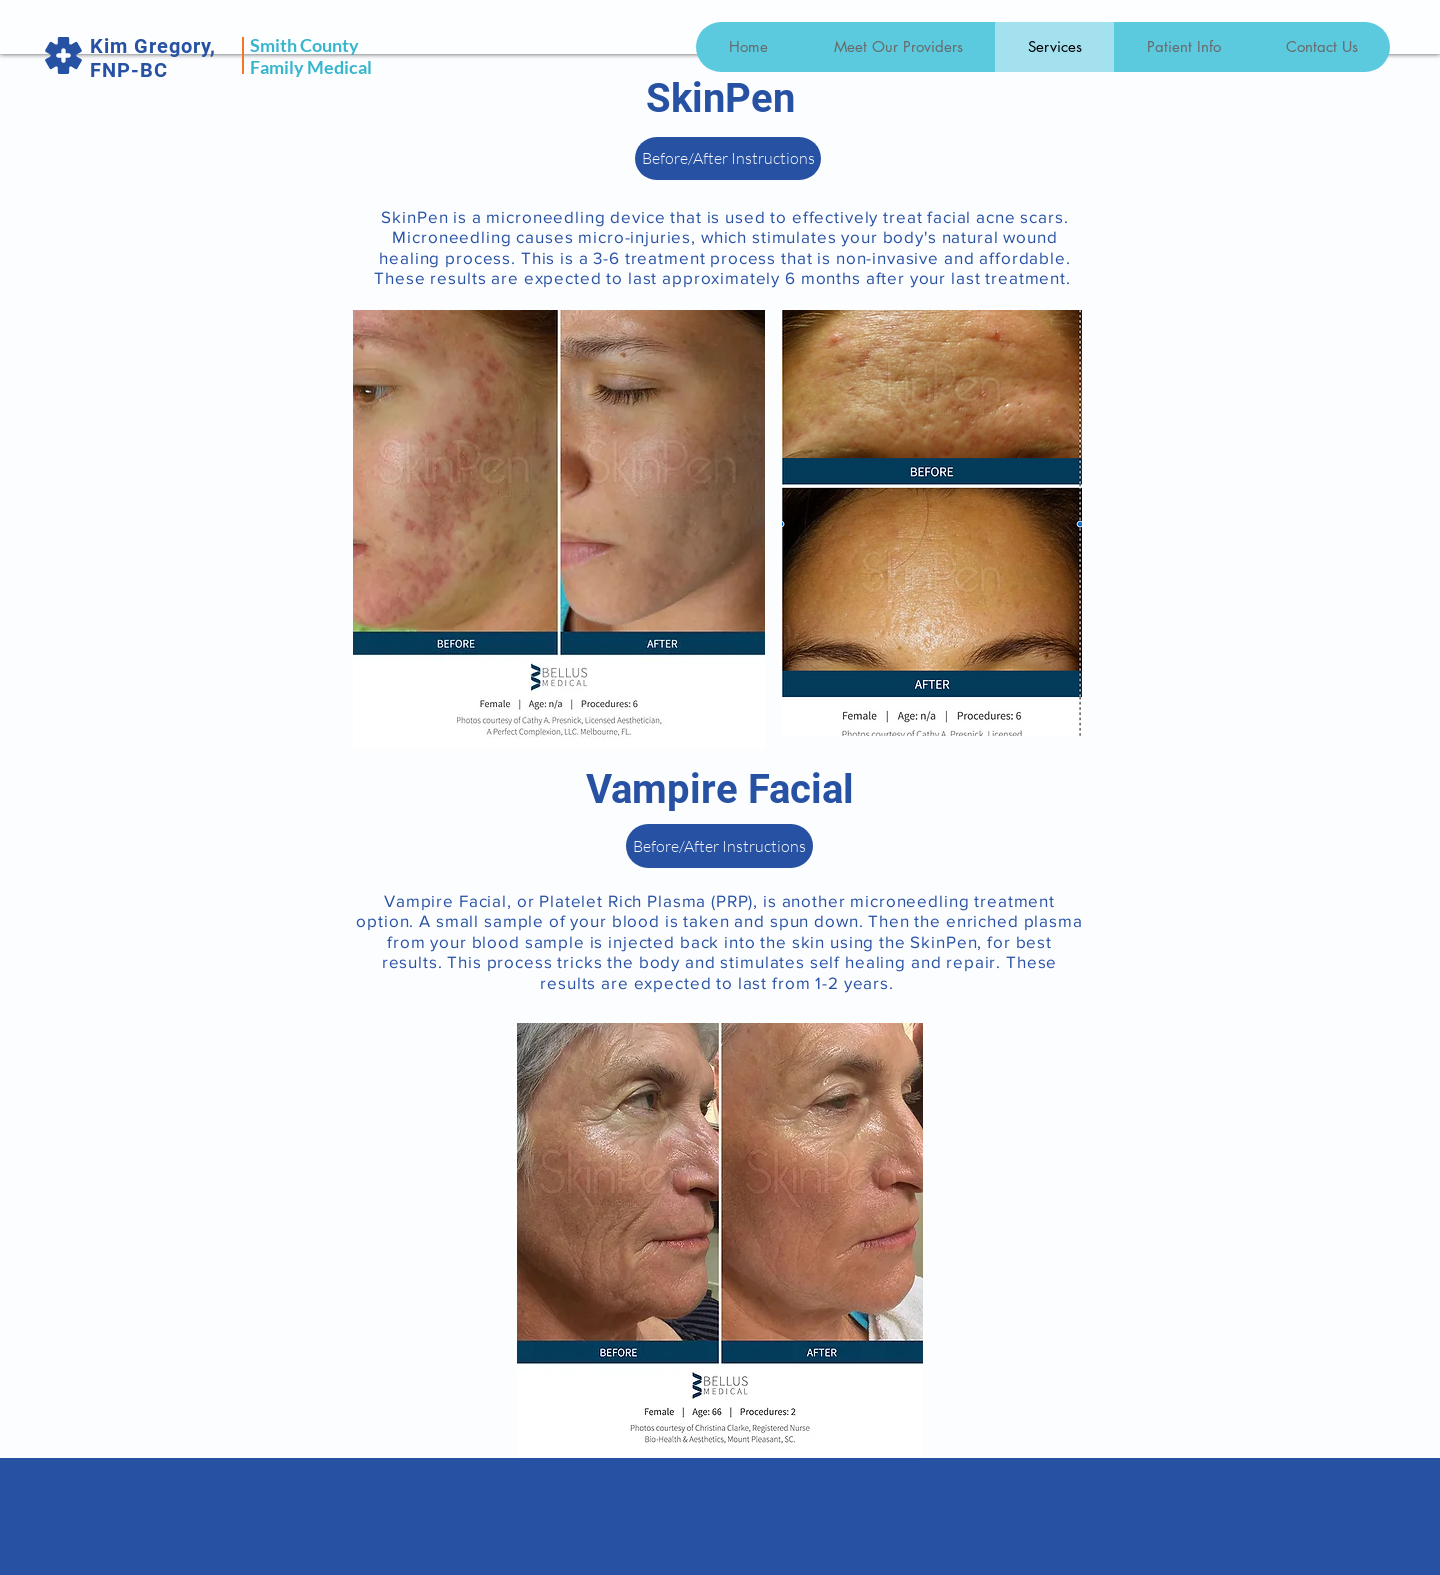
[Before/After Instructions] (728, 158)
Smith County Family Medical (311, 56)
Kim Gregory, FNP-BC (153, 58)
